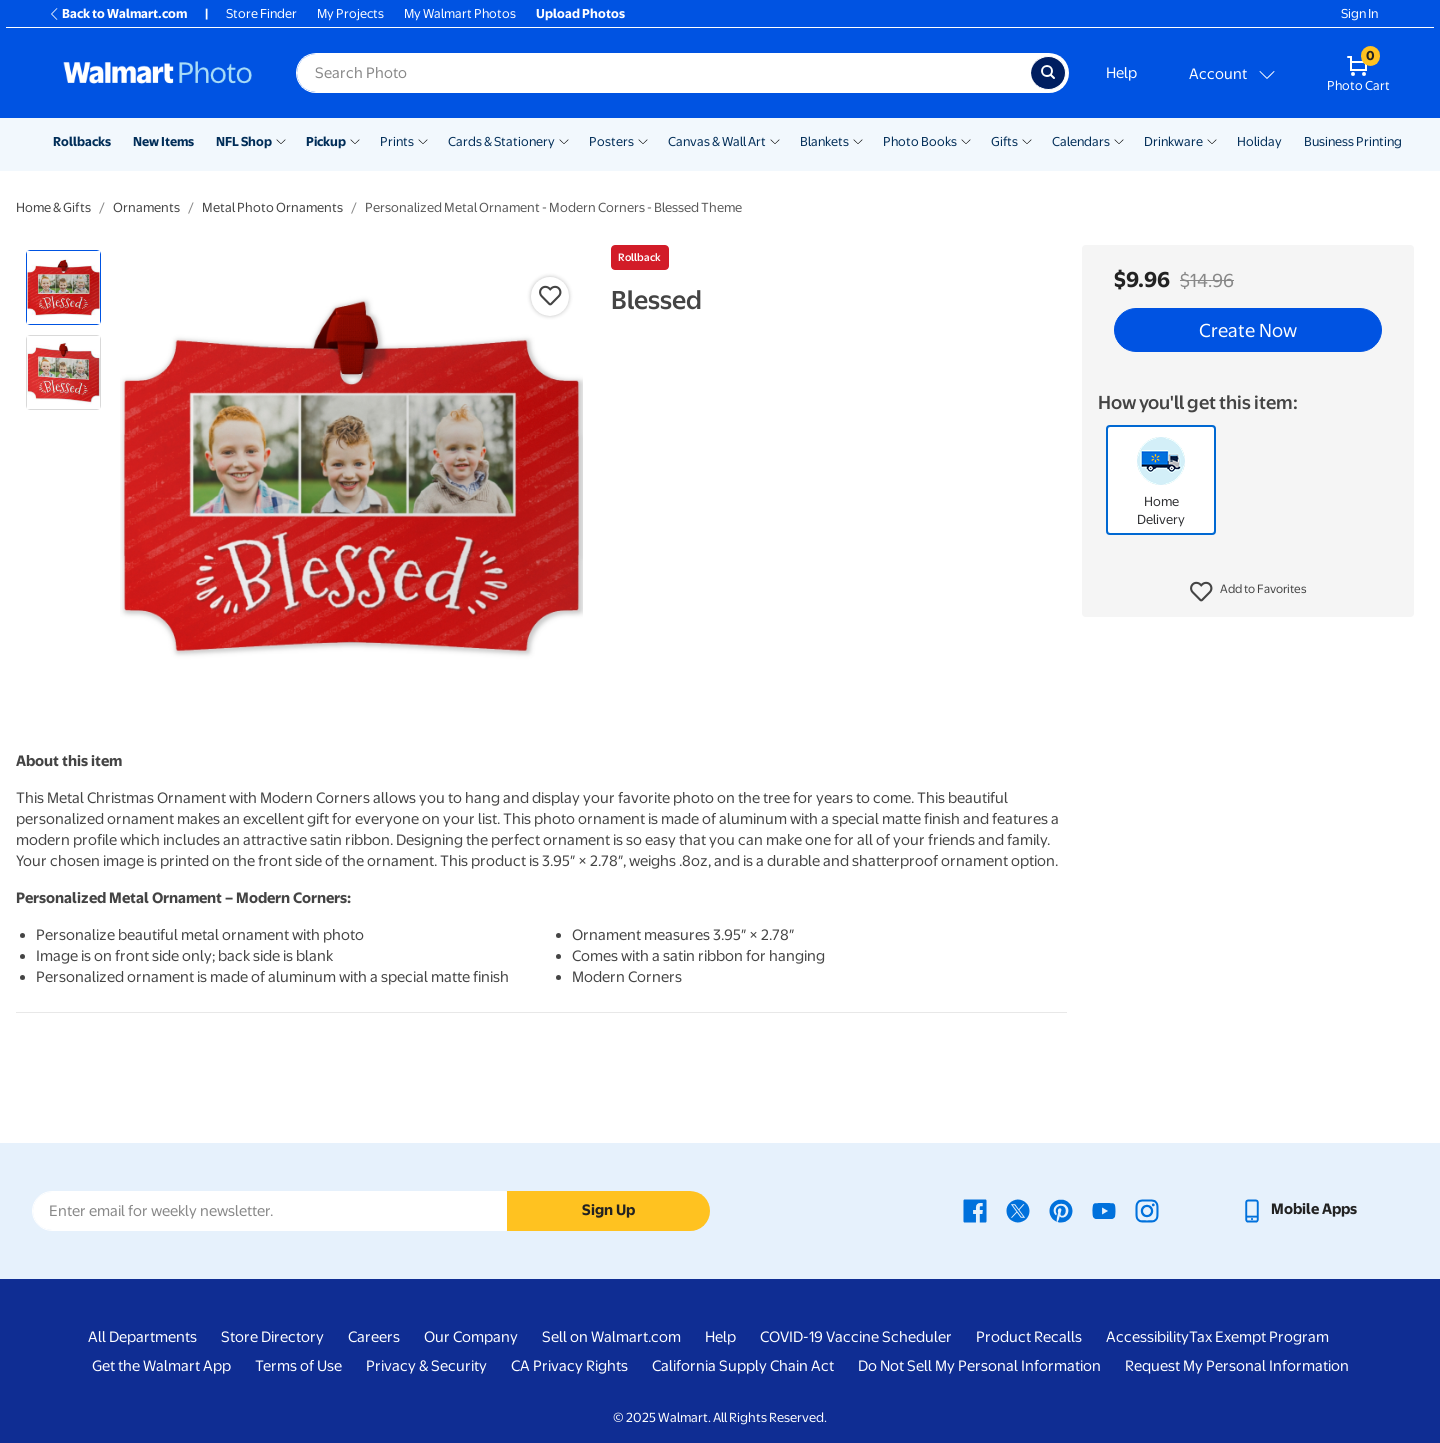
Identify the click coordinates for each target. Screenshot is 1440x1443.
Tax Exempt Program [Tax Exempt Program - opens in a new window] (1259, 1337)
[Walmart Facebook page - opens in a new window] (975, 1209)
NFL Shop (244, 141)
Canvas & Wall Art (717, 141)
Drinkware (1173, 141)
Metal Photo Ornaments (272, 207)
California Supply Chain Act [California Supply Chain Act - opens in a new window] (743, 1366)
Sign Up (608, 1210)
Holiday (1259, 141)
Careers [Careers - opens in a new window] (374, 1337)
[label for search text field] (663, 73)
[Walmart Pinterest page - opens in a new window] (1061, 1209)
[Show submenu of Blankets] (858, 140)
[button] (1248, 592)
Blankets (824, 141)
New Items (163, 141)
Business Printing (1353, 141)
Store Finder (261, 13)
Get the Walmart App (161, 1366)
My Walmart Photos (460, 13)
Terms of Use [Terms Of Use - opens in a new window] (298, 1366)
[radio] (63, 287)
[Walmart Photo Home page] (158, 73)
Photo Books (920, 141)
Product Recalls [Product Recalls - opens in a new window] (1029, 1337)
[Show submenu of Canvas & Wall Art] (775, 140)
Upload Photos (580, 13)
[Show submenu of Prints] (423, 140)
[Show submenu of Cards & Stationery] (564, 140)
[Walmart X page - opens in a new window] (1018, 1209)
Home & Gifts (53, 207)
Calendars (1081, 141)
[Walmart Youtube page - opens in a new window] (1104, 1209)
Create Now (1248, 330)
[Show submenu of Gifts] (1027, 140)
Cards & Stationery (501, 141)
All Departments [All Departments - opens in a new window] (142, 1337)
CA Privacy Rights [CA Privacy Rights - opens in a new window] (569, 1366)
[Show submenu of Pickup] (355, 140)
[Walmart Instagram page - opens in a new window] (1147, 1209)
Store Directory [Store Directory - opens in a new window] (272, 1337)
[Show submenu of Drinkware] (1212, 140)
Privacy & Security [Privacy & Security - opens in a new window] (426, 1366)
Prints (397, 141)
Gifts (1004, 141)
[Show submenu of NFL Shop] (281, 140)
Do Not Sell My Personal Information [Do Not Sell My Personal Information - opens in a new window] (979, 1366)
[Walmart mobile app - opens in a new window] (1298, 1209)
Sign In (1359, 13)
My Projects (350, 13)
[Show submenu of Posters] (643, 140)
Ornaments (146, 207)
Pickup (326, 141)
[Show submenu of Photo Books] (966, 140)
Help (1121, 73)
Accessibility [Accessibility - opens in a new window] (1147, 1337)
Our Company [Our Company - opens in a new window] (471, 1337)
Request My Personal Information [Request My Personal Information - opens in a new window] (1237, 1366)
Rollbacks (82, 141)
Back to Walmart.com (117, 13)
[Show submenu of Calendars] (1119, 140)
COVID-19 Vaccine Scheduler (856, 1337)
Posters (611, 141)
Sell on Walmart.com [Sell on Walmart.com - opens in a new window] (611, 1337)
